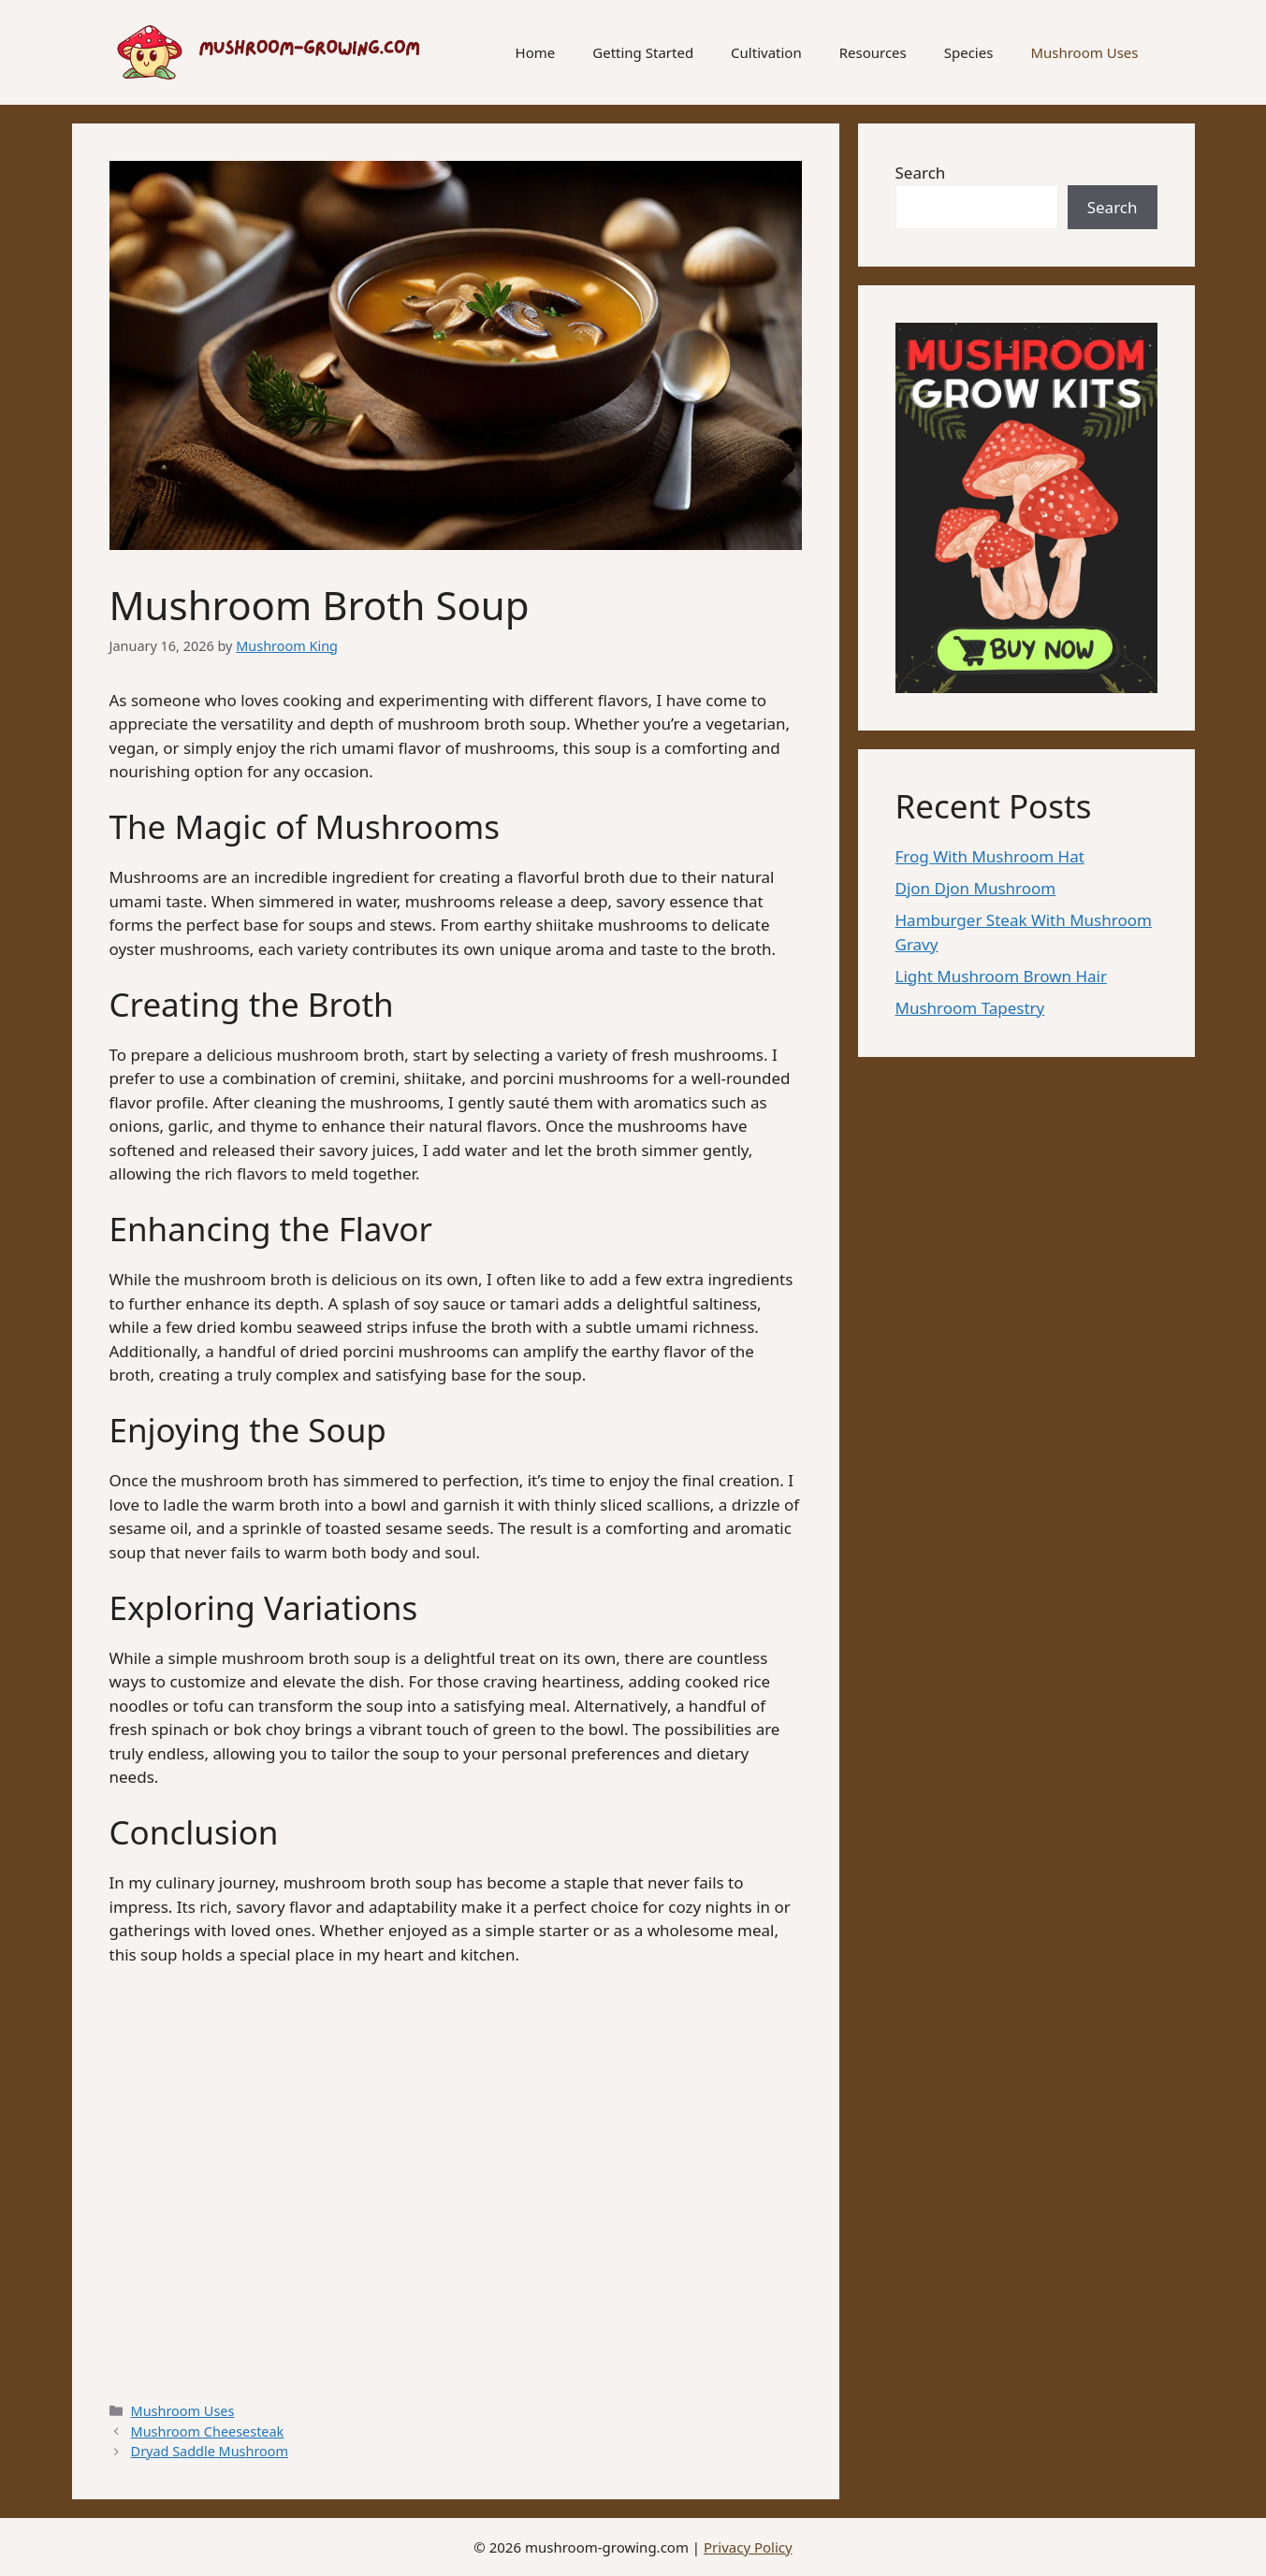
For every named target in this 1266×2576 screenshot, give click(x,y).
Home (536, 52)
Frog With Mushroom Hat (989, 856)
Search (920, 172)
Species (969, 52)
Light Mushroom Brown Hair (1001, 976)
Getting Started (642, 52)
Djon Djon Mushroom (975, 888)
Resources (873, 52)
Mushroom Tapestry (970, 1008)
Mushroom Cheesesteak (207, 2431)
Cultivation (766, 52)
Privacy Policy (748, 2547)
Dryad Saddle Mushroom (210, 2451)
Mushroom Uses (1084, 52)
